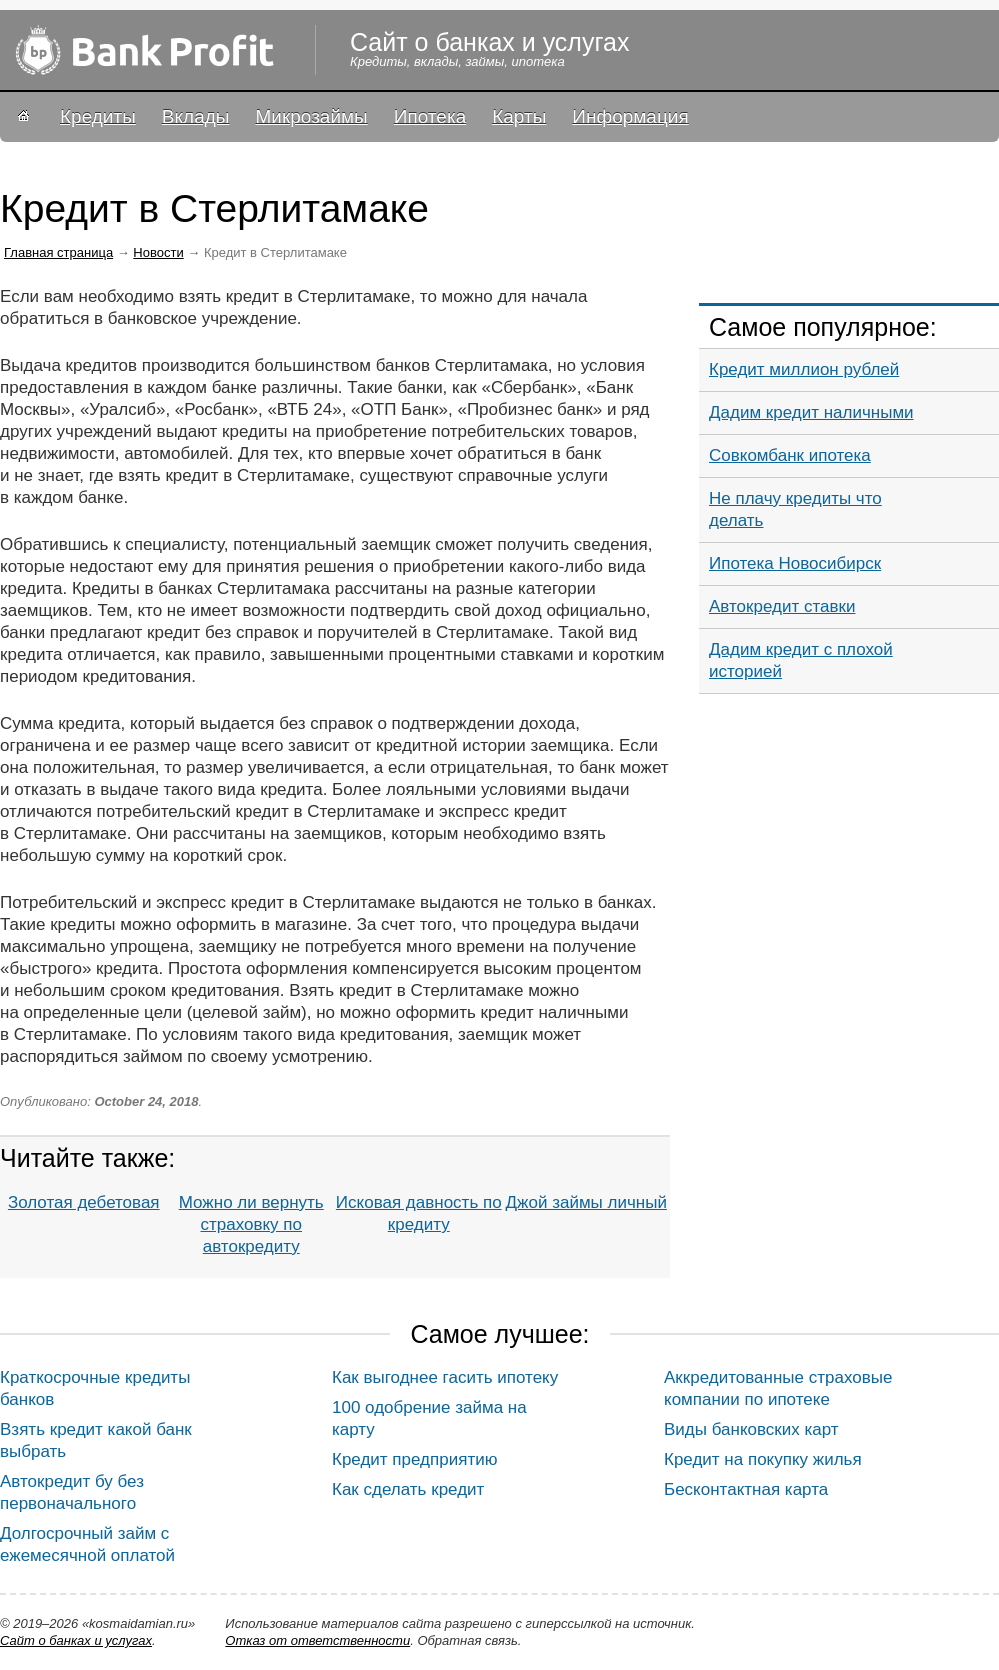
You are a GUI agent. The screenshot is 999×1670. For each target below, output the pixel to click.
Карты (519, 116)
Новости (158, 252)
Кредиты (98, 116)
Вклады (196, 116)
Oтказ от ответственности (317, 1640)
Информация (630, 116)
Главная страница (58, 252)
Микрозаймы (311, 116)
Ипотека (430, 116)
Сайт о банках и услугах (76, 1640)
